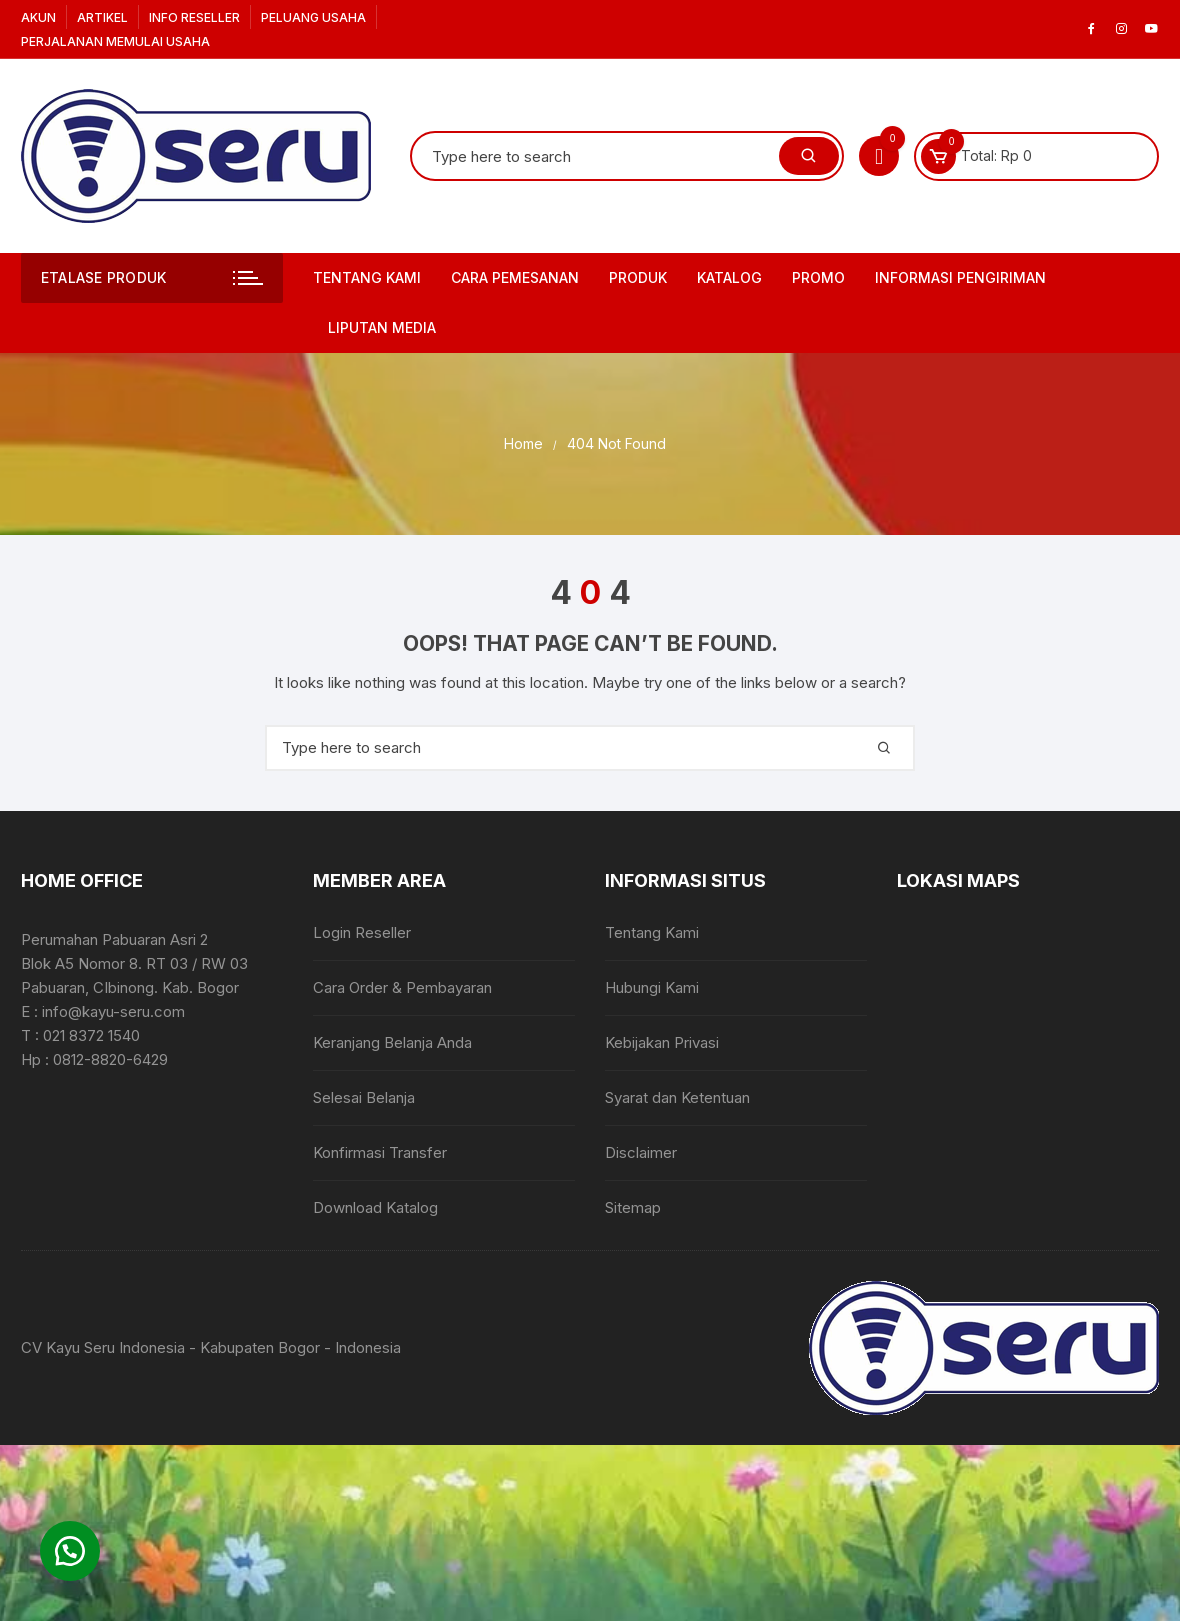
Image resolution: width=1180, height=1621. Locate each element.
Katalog (729, 277)
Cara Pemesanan (515, 277)
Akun (38, 17)
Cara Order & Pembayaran (402, 987)
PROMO (818, 277)
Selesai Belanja (364, 1097)
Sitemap (633, 1207)
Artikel (102, 17)
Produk (638, 277)
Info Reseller (194, 17)
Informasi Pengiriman (960, 277)
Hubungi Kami (652, 987)
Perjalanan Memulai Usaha (115, 41)
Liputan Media (382, 327)
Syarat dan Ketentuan (677, 1097)
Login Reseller (362, 932)
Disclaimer (641, 1152)
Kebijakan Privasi (662, 1042)
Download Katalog (375, 1207)
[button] (70, 1551)
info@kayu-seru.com (113, 1011)
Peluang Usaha (313, 17)
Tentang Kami (367, 277)
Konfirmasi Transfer (380, 1152)
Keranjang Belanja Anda (392, 1042)
